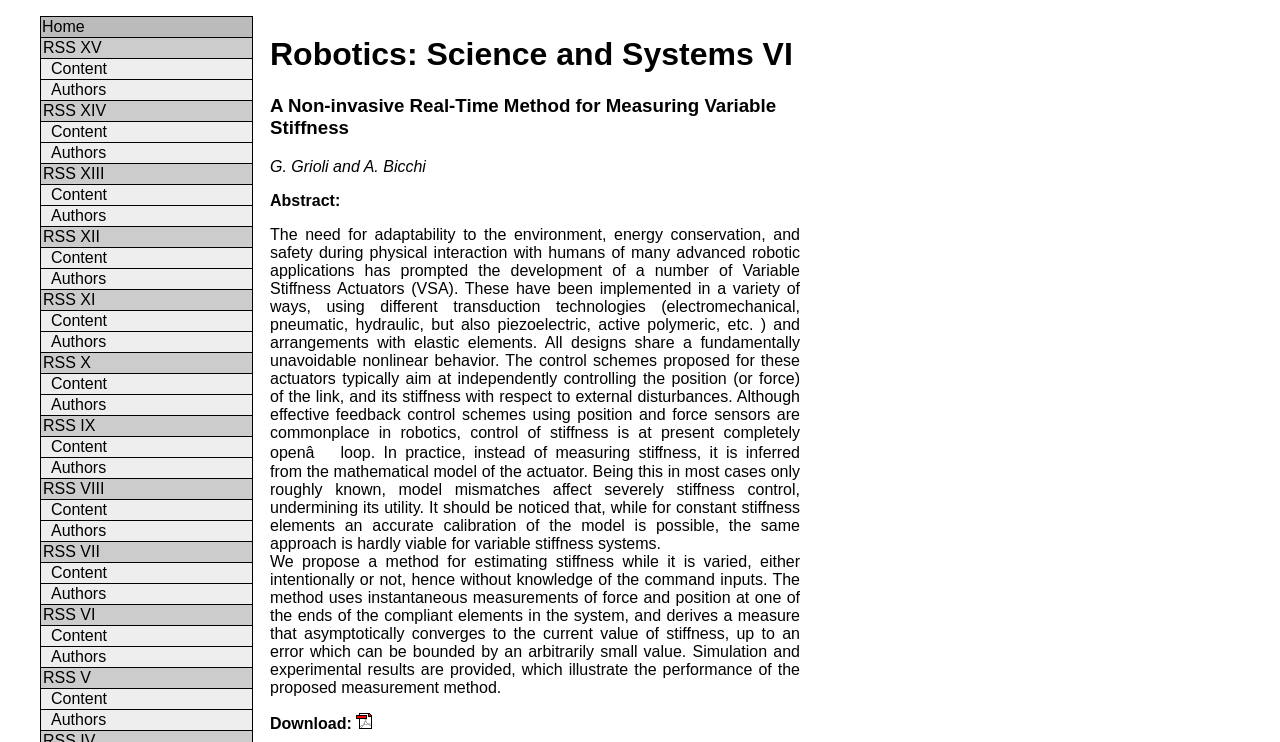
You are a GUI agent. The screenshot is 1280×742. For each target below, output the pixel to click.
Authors (78, 89)
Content (79, 68)
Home (63, 26)
